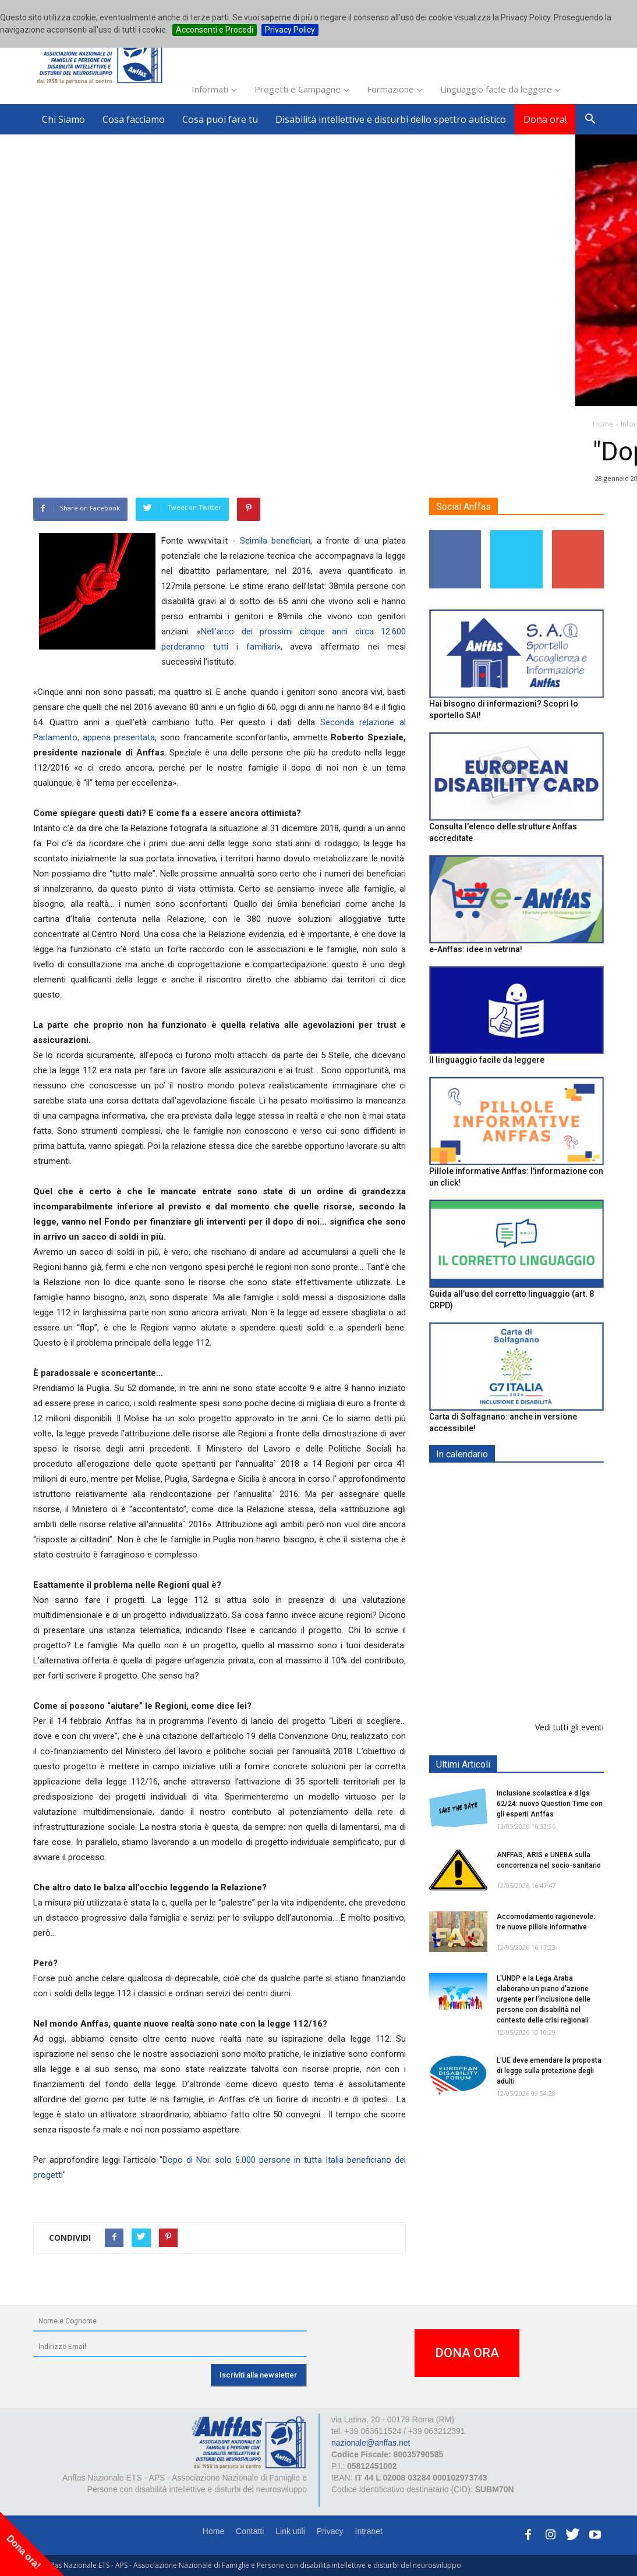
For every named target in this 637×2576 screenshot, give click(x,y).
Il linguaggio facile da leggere (486, 1060)
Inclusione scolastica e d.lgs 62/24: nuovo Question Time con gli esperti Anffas (550, 1803)
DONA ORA (467, 2353)
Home (213, 2531)
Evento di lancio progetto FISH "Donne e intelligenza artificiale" (544, 1683)
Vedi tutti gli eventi (569, 1727)
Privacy (330, 2531)
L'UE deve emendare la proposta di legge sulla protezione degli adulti (549, 2070)
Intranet (369, 2531)
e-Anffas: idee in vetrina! (475, 949)
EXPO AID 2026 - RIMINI (545, 1481)
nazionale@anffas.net (370, 2442)
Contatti (250, 2531)
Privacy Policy (290, 29)
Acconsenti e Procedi (214, 29)
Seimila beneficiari (275, 540)
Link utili (290, 2531)
